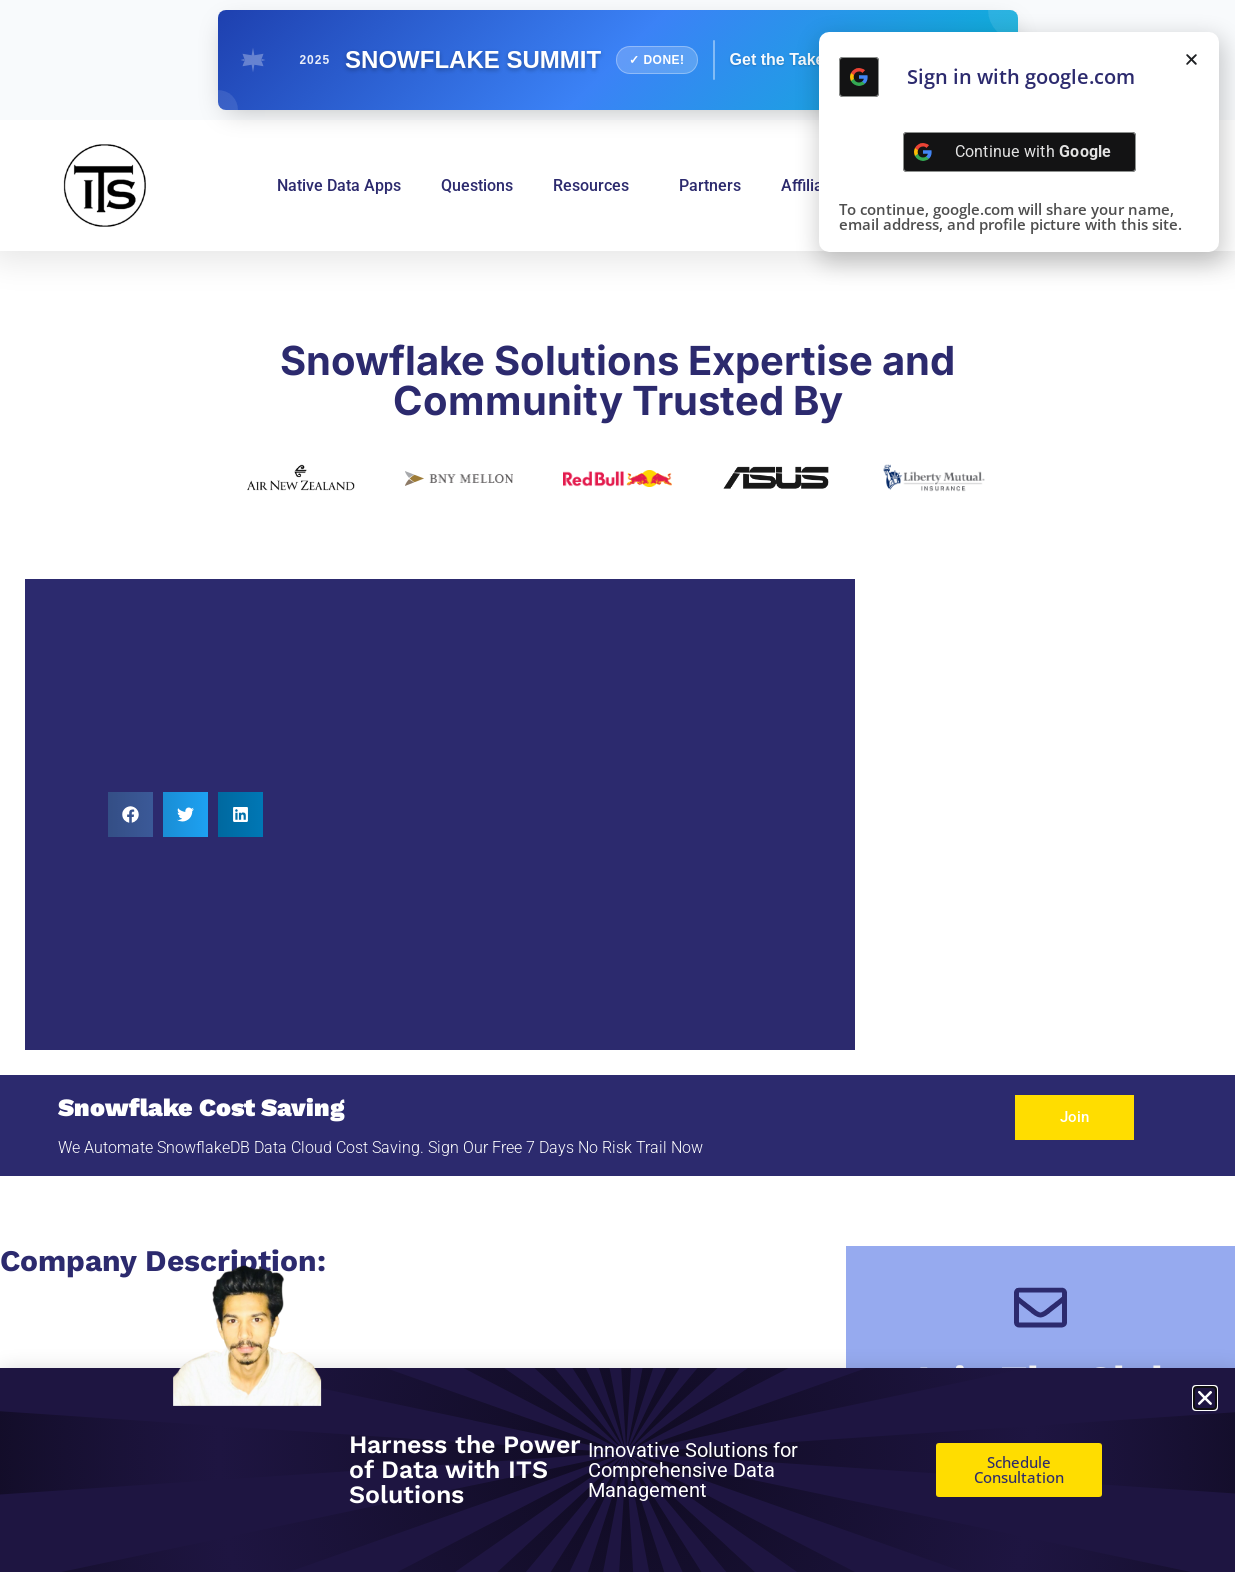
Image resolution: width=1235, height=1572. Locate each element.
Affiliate (809, 185)
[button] (130, 814)
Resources (596, 186)
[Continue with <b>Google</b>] (859, 77)
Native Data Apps (339, 185)
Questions (477, 185)
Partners (710, 185)
